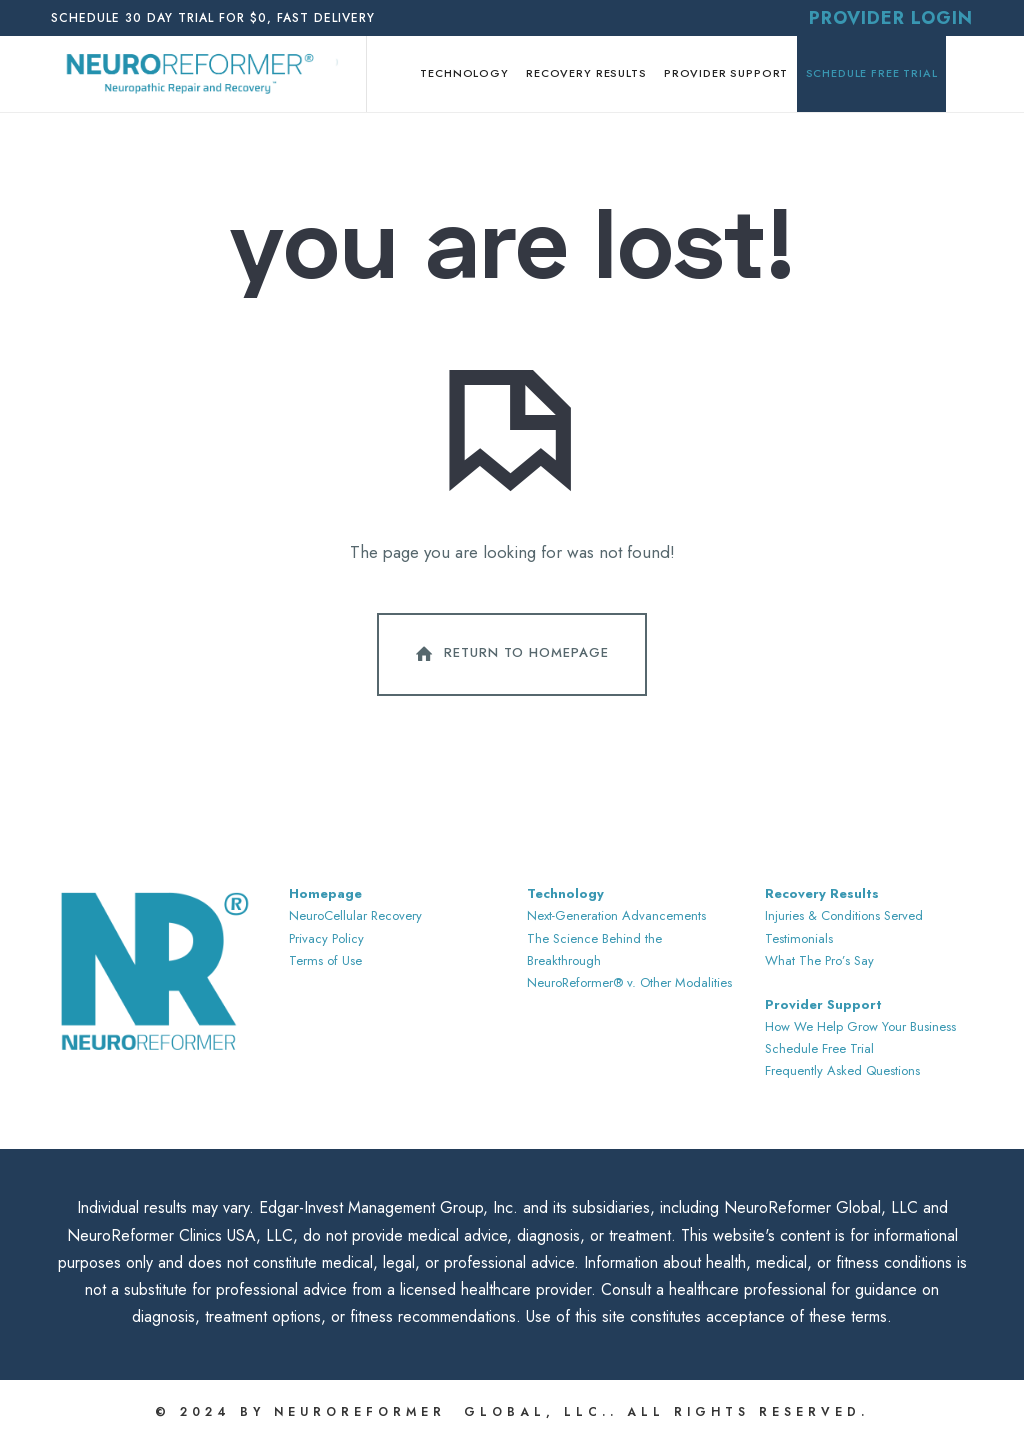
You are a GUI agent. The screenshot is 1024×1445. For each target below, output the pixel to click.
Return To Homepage (510, 654)
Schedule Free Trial (819, 1048)
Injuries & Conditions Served (844, 915)
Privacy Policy (326, 938)
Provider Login (891, 18)
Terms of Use (325, 960)
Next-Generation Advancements (616, 915)
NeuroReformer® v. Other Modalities (629, 982)
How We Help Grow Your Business (860, 1026)
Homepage (325, 893)
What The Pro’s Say (819, 960)
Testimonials (799, 938)
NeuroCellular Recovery (355, 915)
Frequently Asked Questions (842, 1070)
